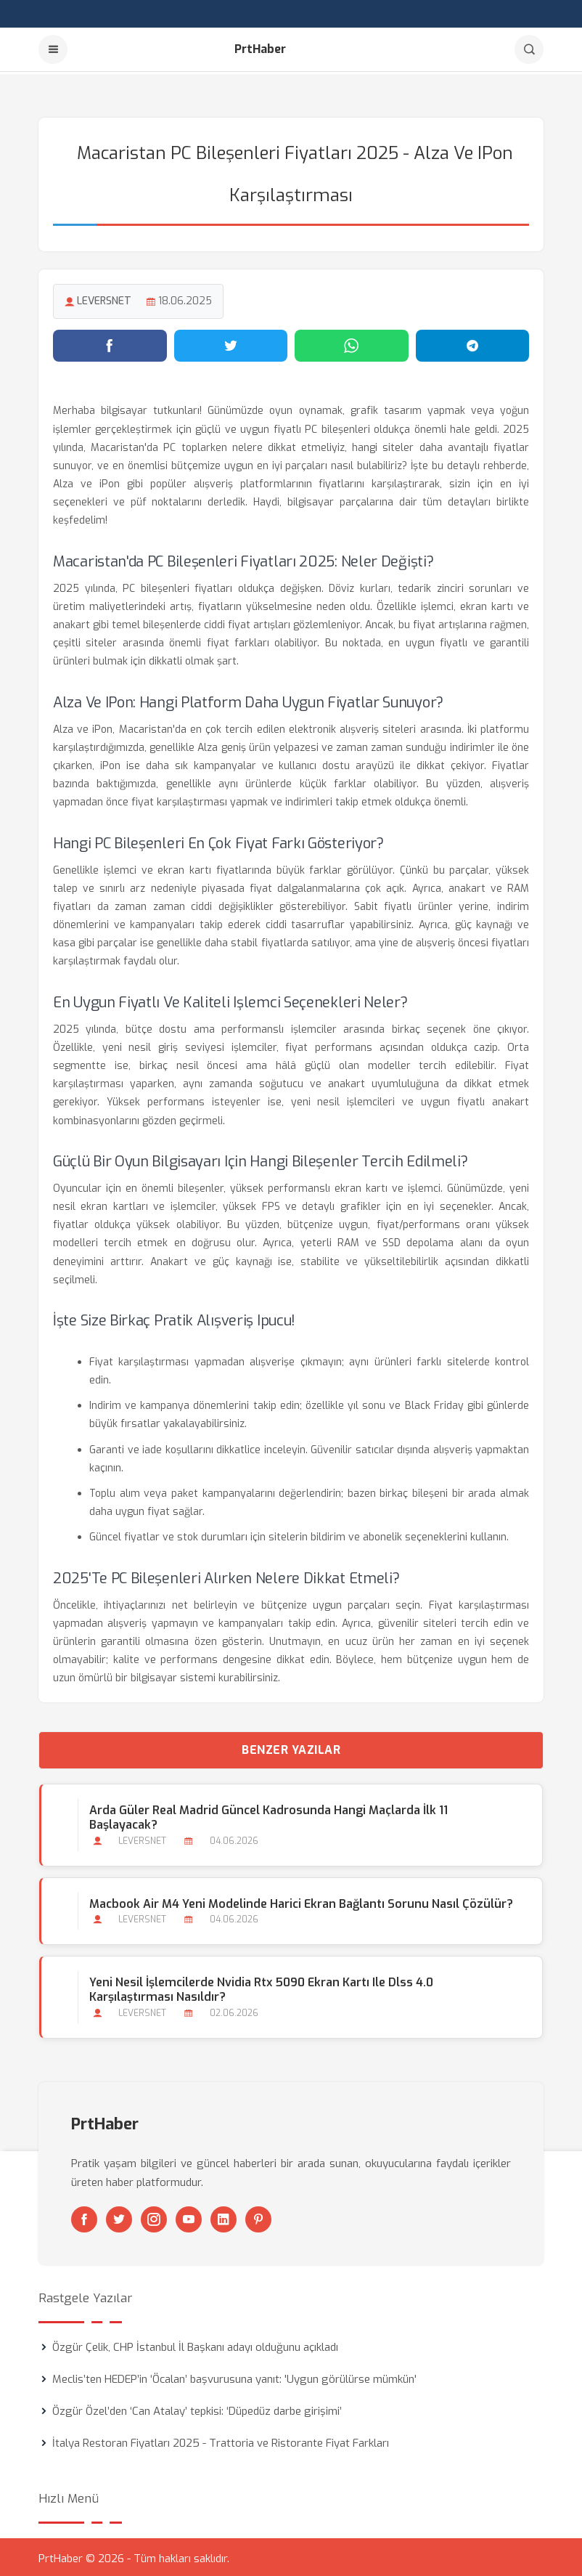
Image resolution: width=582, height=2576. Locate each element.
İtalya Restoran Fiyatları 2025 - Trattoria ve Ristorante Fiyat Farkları (220, 2440)
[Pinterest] (258, 2216)
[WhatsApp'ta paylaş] (352, 343)
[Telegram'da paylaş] (473, 343)
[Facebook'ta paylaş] (110, 343)
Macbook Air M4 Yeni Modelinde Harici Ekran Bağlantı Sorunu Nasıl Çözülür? (300, 1901)
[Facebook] (84, 2216)
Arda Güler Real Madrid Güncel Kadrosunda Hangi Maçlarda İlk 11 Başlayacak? (268, 1815)
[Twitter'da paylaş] (231, 343)
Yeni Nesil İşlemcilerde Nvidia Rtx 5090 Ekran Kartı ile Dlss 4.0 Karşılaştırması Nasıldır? (261, 1987)
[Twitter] (119, 2216)
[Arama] (529, 49)
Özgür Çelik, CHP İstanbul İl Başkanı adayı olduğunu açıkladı (195, 2344)
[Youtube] (189, 2216)
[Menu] (52, 49)
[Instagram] (154, 2216)
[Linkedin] (223, 2216)
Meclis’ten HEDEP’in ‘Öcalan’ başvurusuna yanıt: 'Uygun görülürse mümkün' (234, 2376)
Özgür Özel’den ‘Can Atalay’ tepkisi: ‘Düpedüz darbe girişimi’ (197, 2408)
